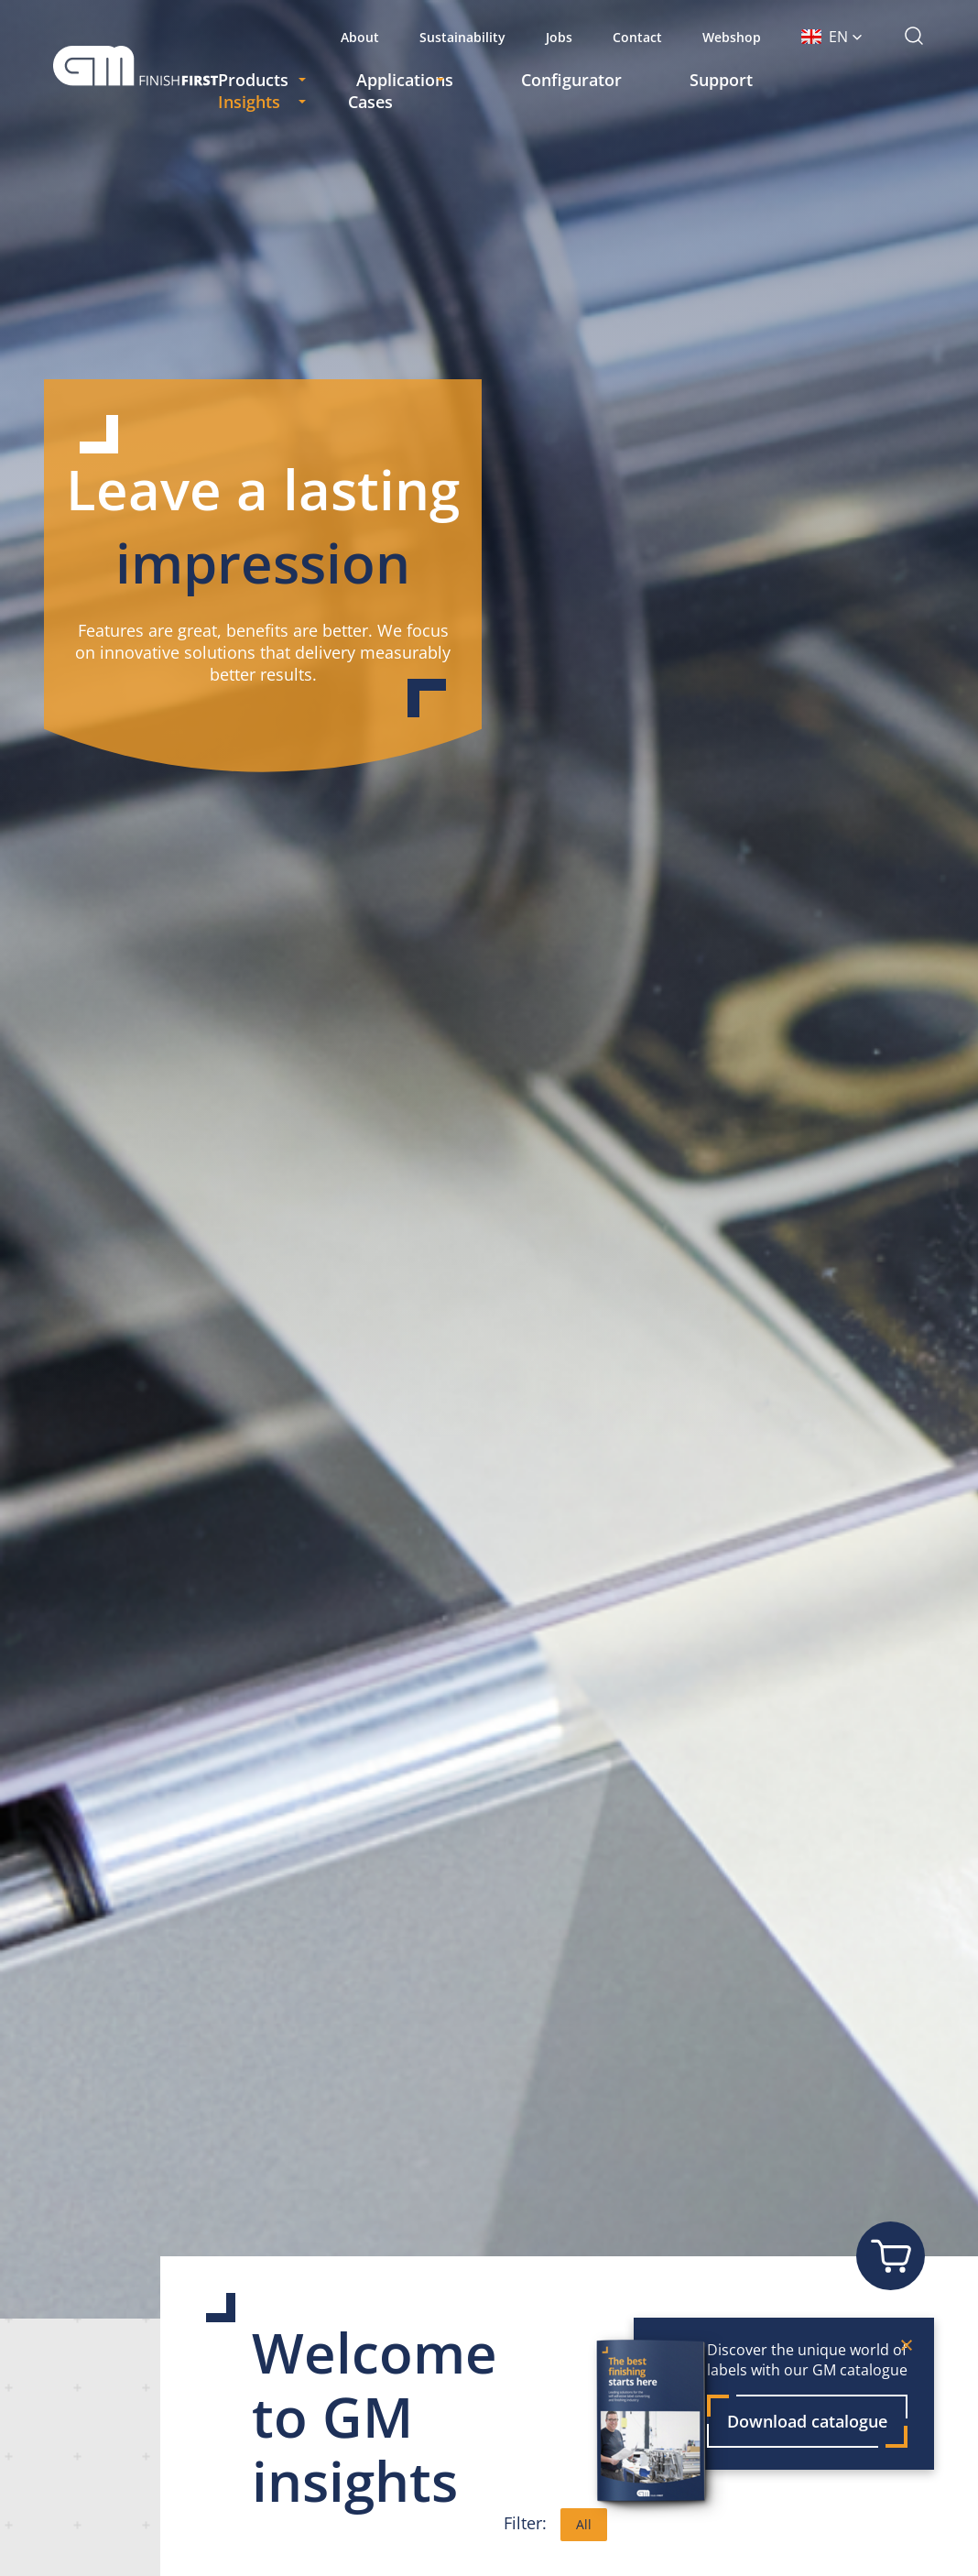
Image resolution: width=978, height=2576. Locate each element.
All (584, 2524)
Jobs (559, 37)
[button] (832, 37)
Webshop (731, 37)
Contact (637, 37)
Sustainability (462, 37)
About (360, 37)
